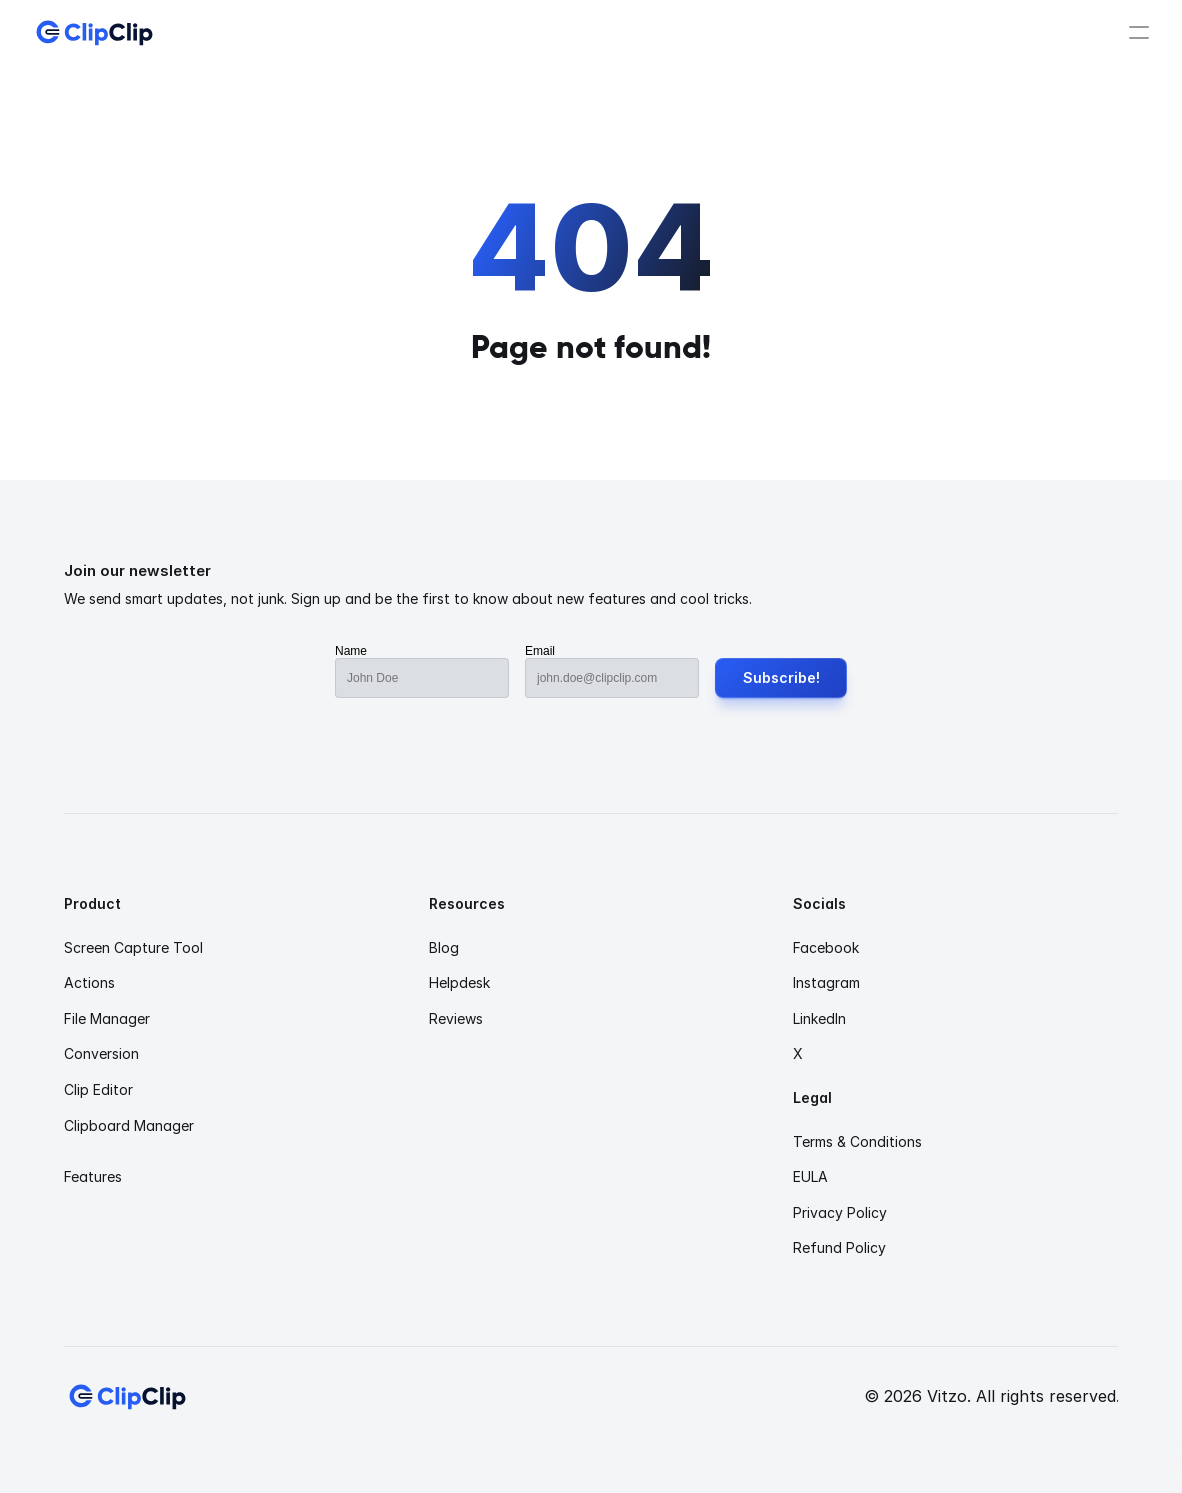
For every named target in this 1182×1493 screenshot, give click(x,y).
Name (351, 651)
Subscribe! (781, 677)
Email (540, 651)
